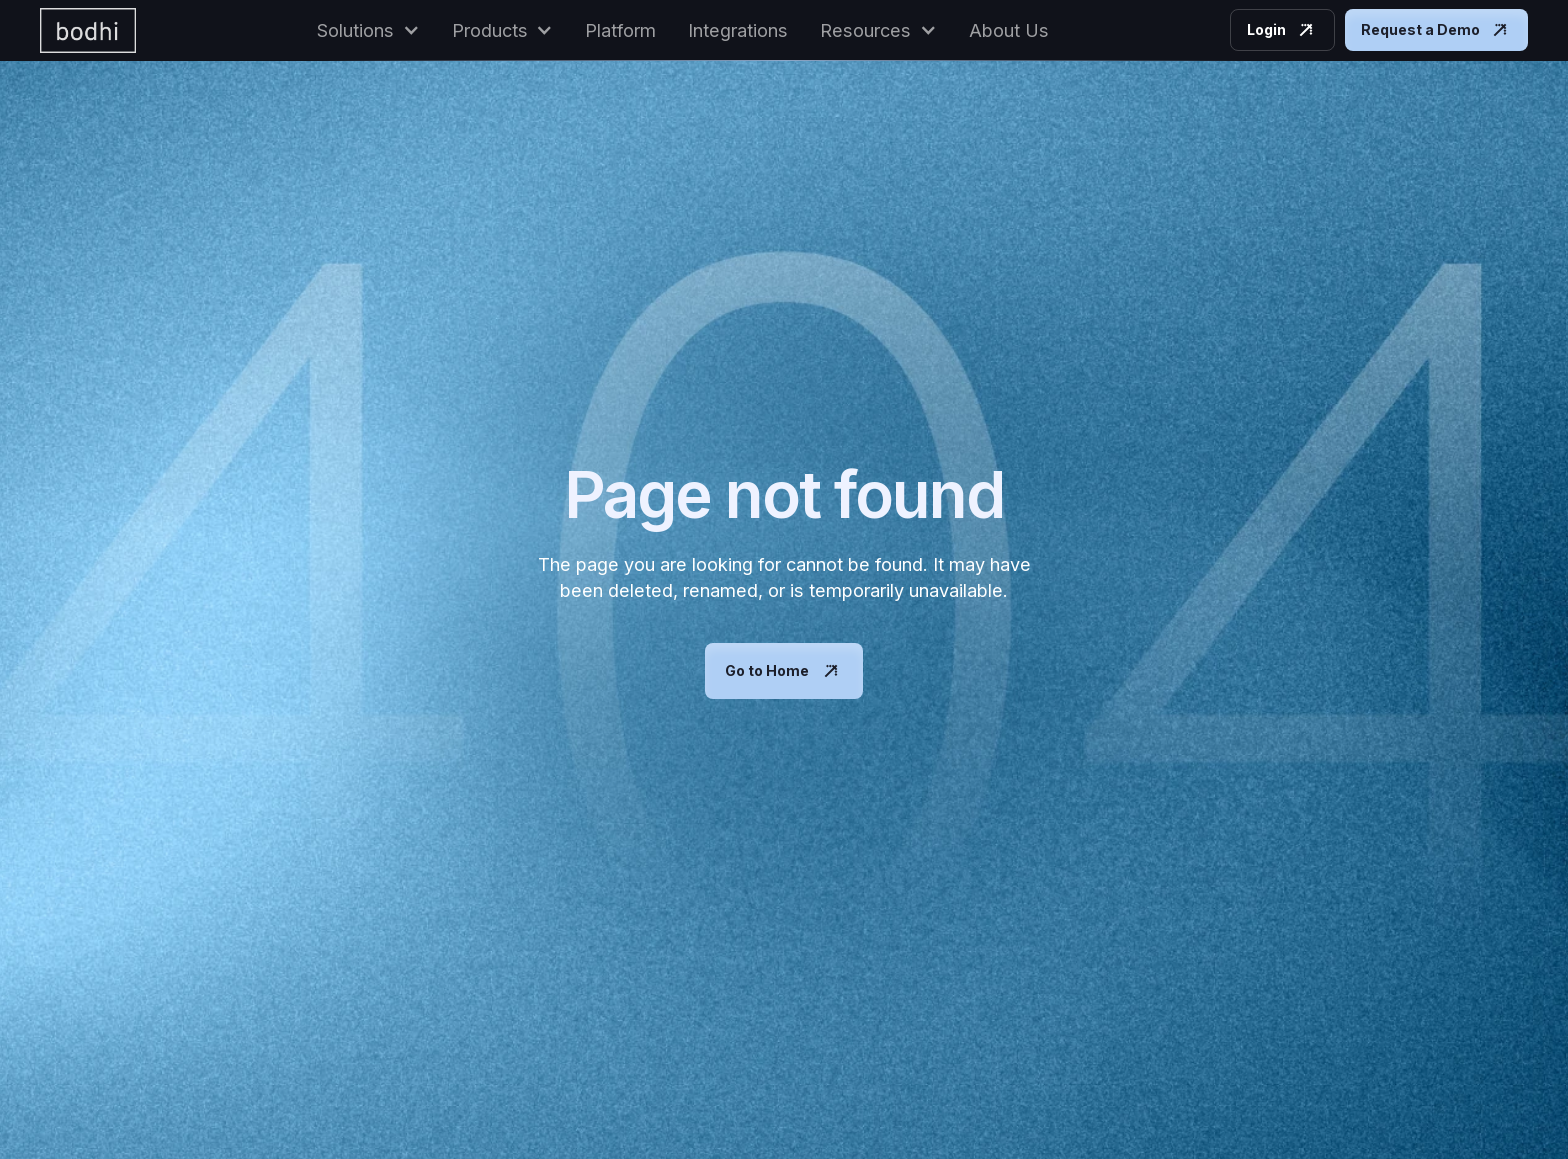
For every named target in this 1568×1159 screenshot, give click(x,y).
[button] (368, 30)
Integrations (738, 30)
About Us (1009, 30)
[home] (88, 30)
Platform (620, 30)
